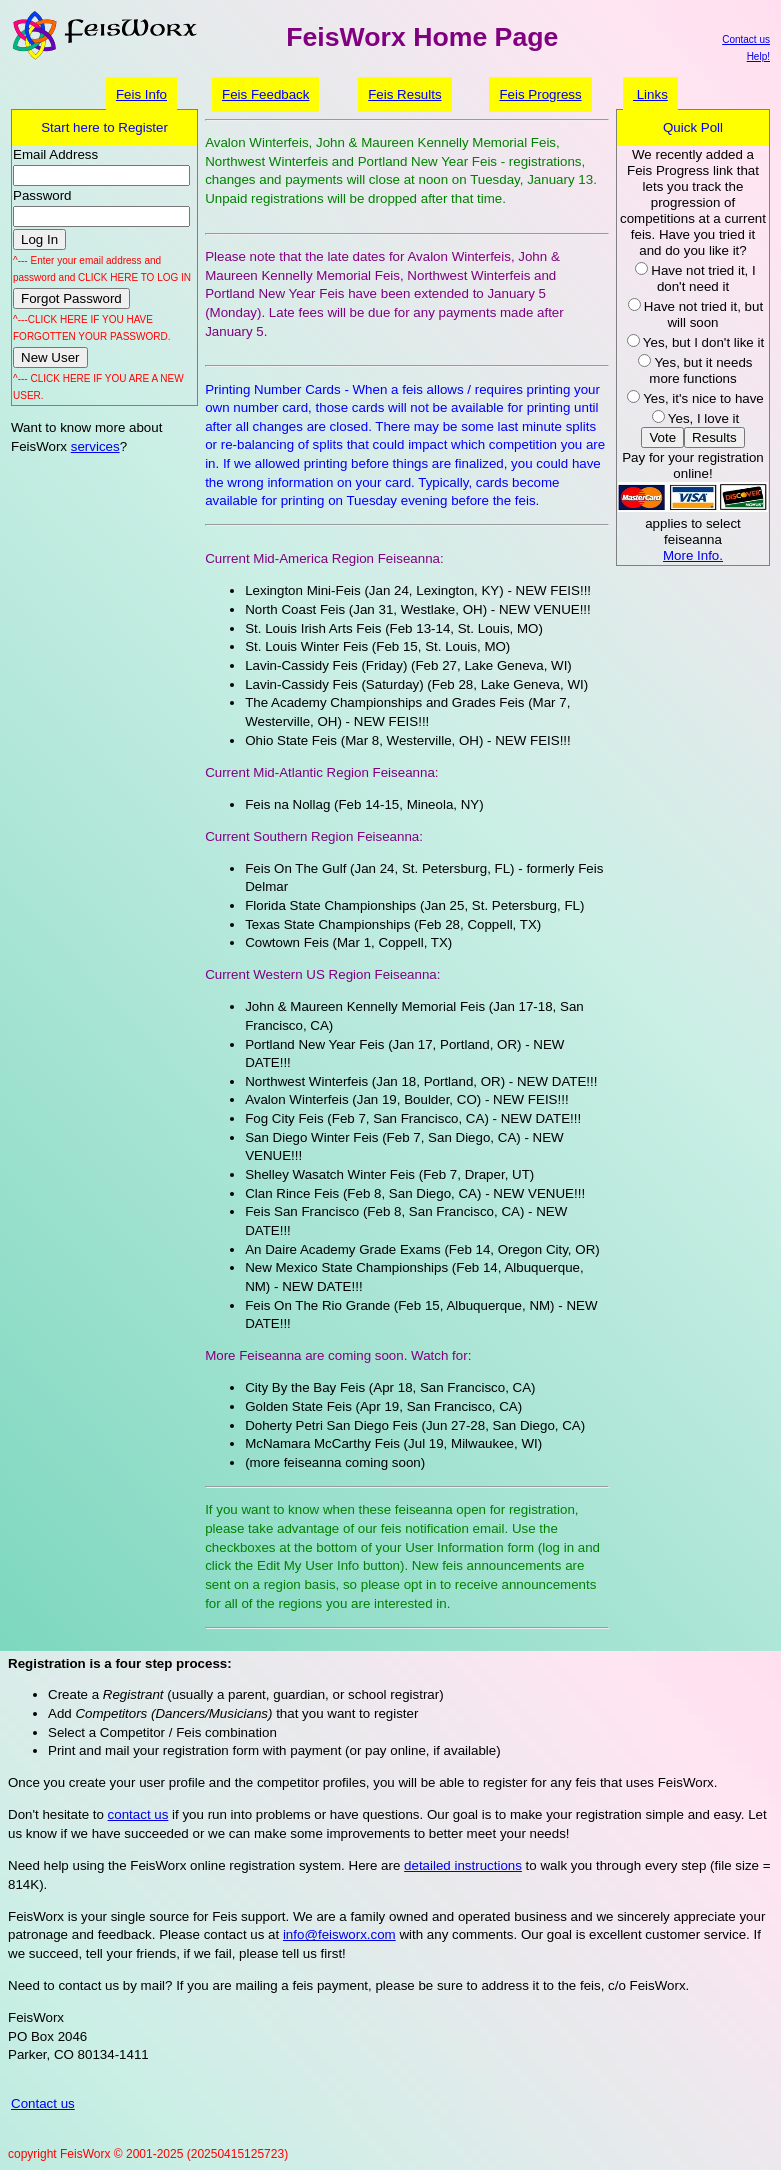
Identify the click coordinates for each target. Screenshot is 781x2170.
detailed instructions (463, 1865)
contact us (138, 1814)
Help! (758, 56)
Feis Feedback (265, 94)
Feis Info (141, 94)
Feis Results (404, 94)
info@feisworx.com (339, 1934)
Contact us (746, 39)
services (95, 446)
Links (650, 94)
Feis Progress (540, 94)
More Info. (693, 555)
